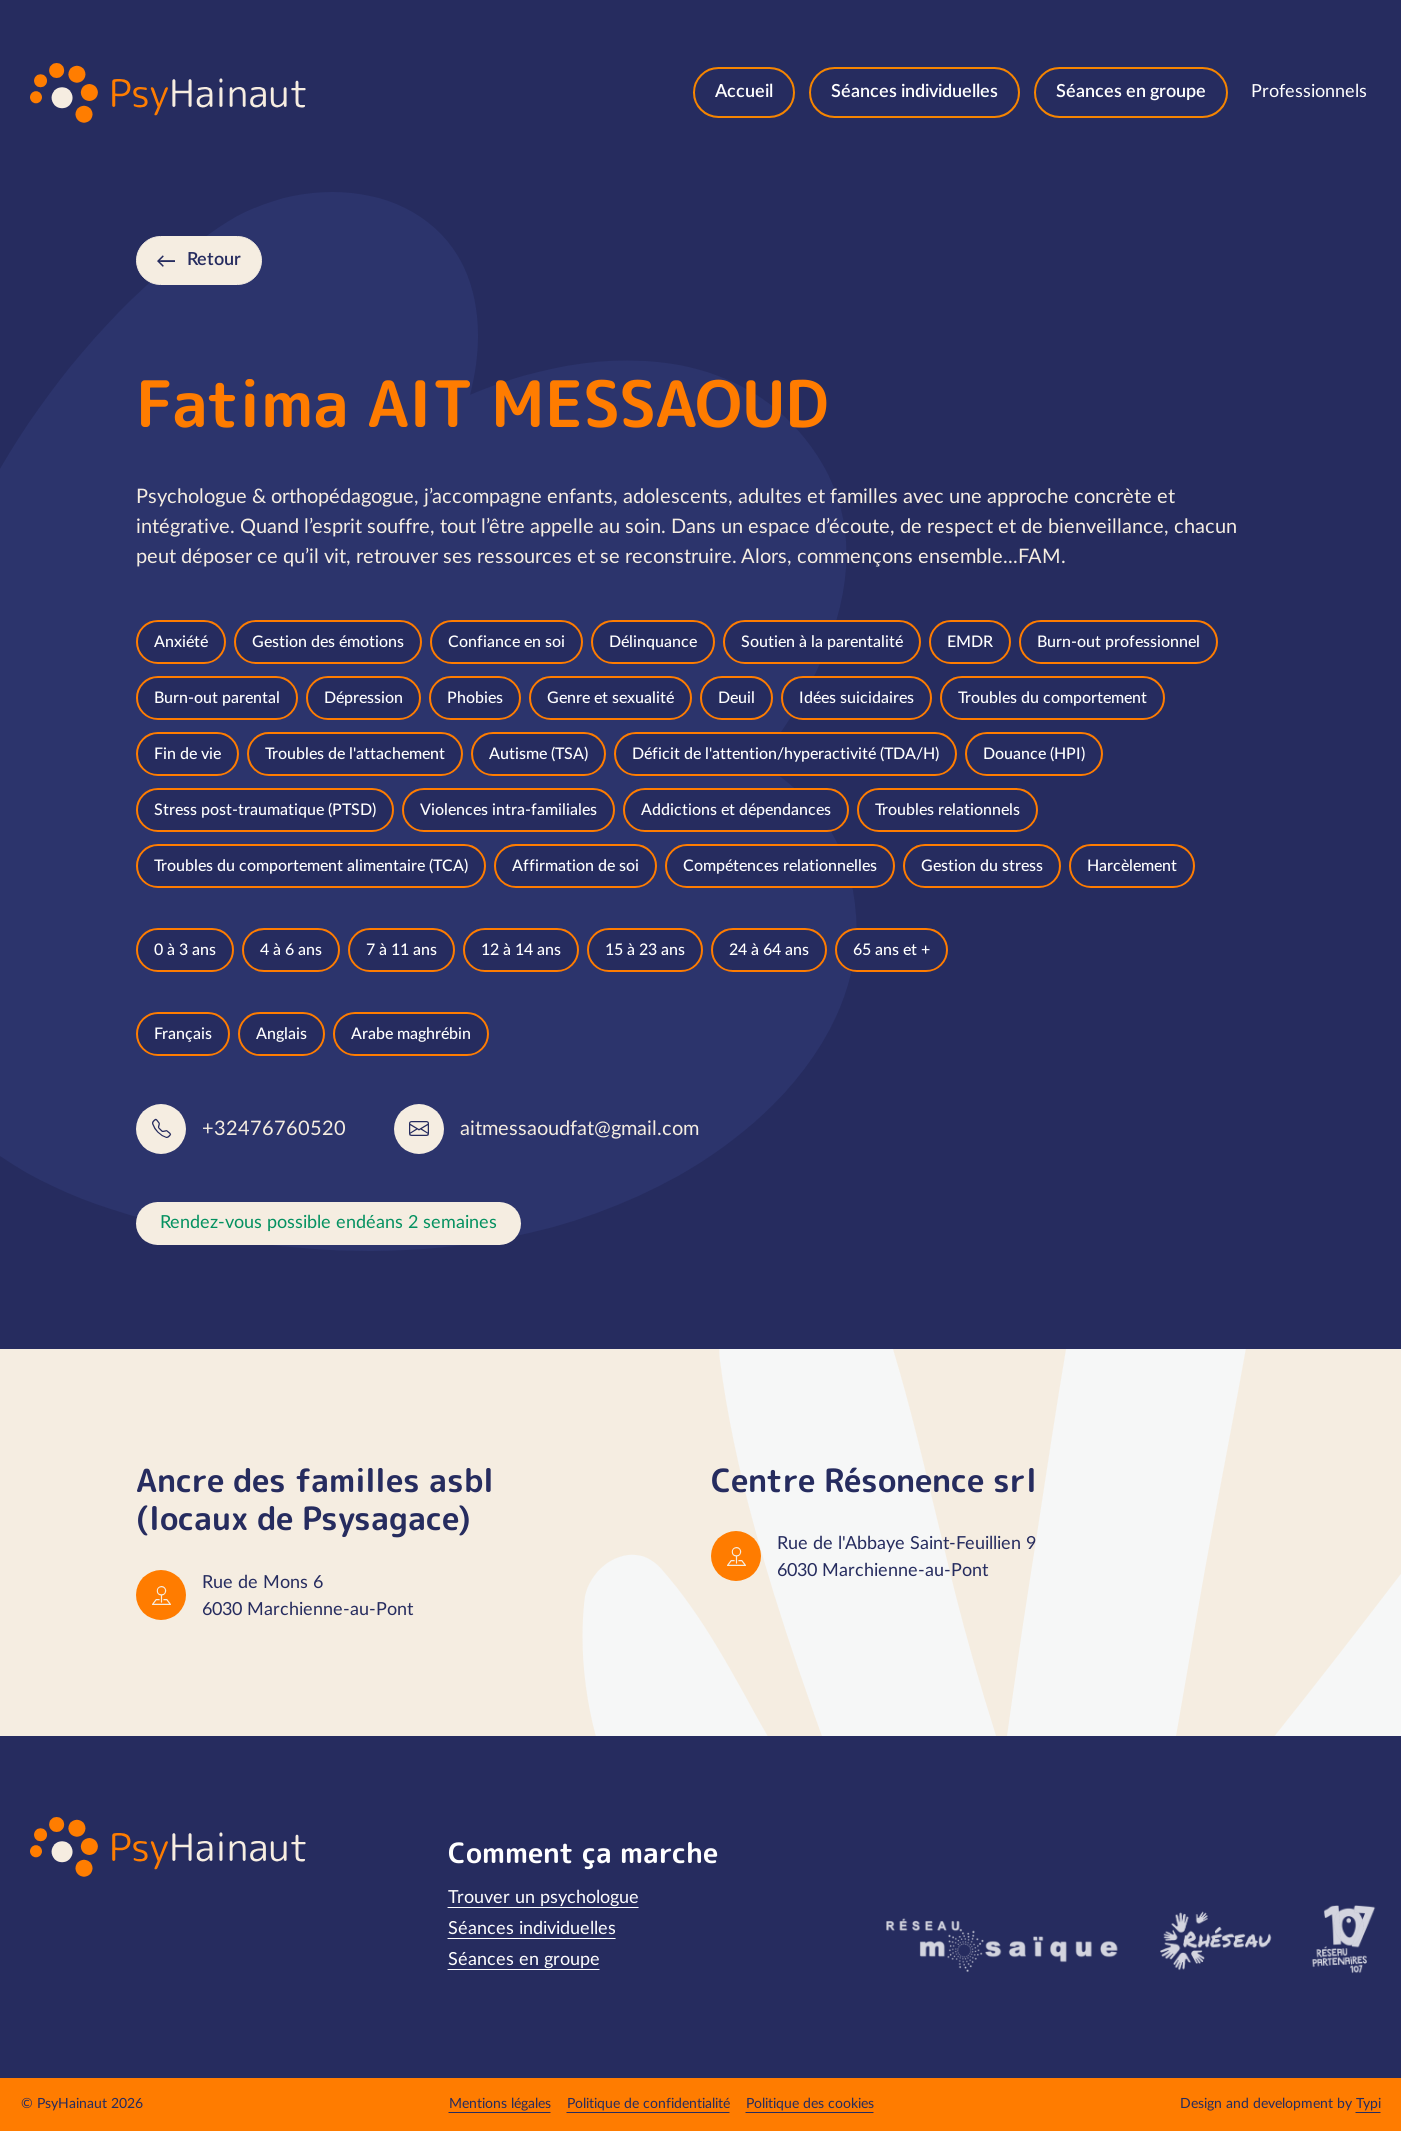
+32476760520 (274, 1129)
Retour (214, 260)
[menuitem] (744, 92)
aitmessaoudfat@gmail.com (579, 1129)
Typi (1368, 2104)
